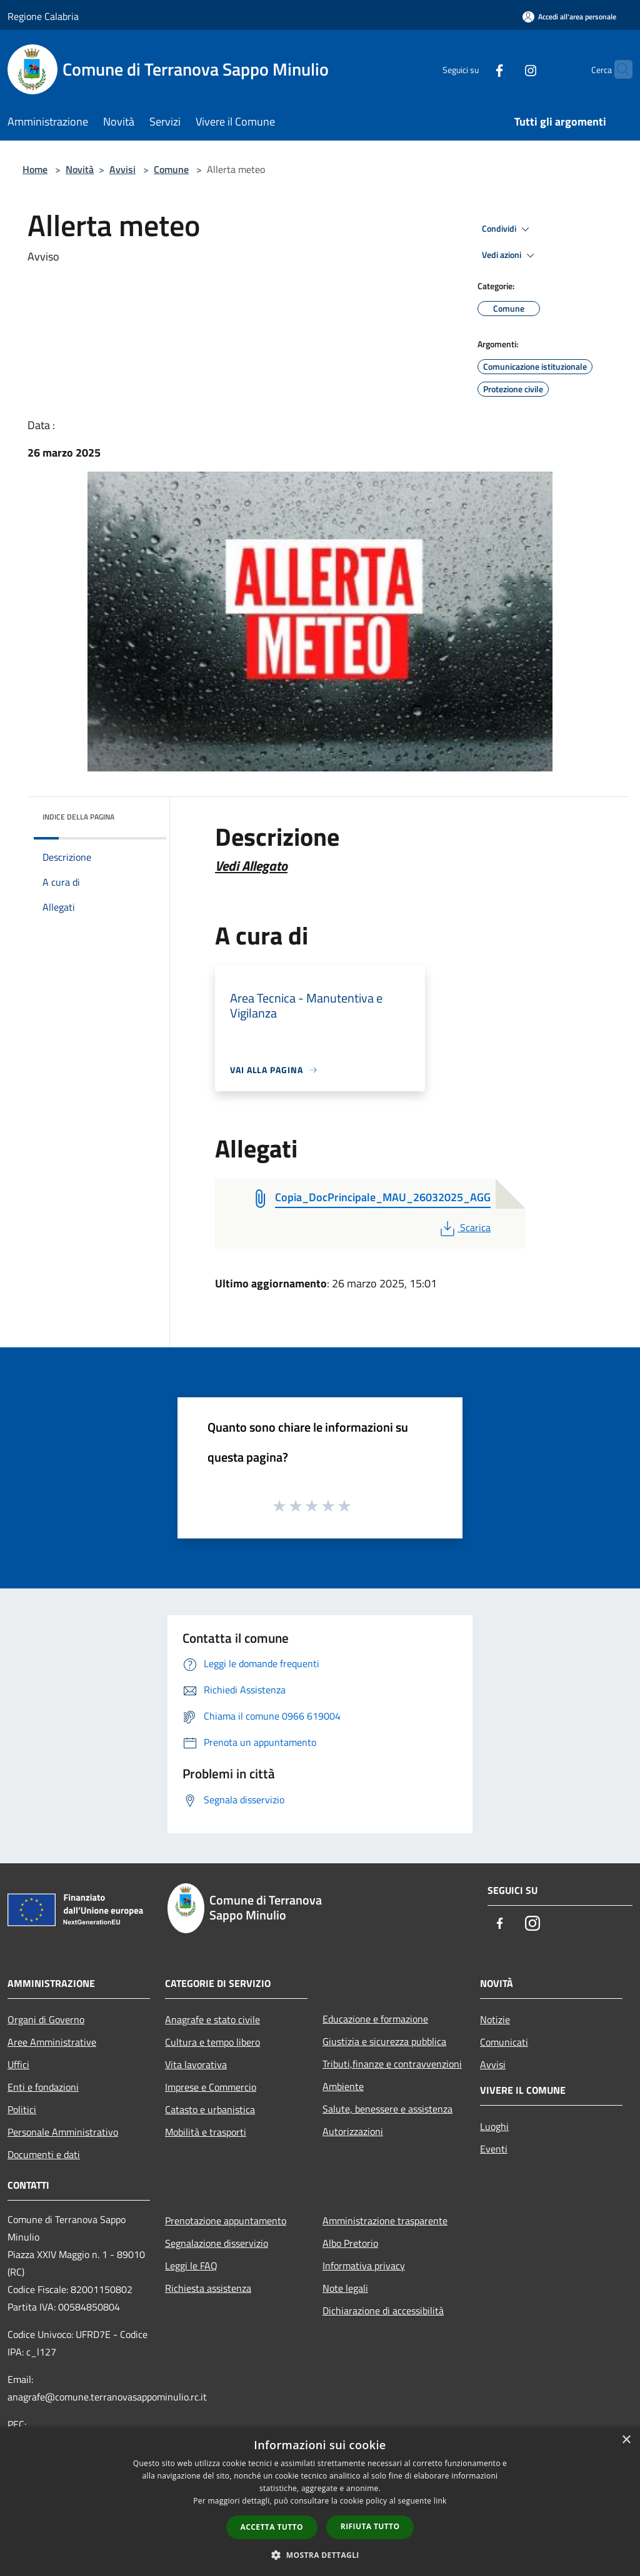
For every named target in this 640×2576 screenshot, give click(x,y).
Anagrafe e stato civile (212, 2019)
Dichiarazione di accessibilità (383, 2310)
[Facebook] (475, 69)
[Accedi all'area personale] (569, 16)
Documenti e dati (44, 2154)
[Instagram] (506, 69)
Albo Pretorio (350, 2243)
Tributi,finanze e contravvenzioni (392, 2063)
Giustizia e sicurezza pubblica (384, 2041)
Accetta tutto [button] (272, 2527)
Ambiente (343, 2086)
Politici (22, 2109)
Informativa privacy (363, 2265)
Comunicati (504, 2041)
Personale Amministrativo (63, 2131)
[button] (320, 2555)
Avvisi (122, 169)
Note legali (345, 2288)
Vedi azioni (510, 255)
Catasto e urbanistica (210, 2109)
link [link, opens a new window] (440, 2500)
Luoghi (494, 2126)
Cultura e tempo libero (212, 2041)
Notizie (495, 2019)
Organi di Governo (46, 2019)
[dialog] (320, 2501)
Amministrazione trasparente (385, 2220)
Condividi (507, 229)
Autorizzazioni (352, 2131)
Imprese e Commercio (210, 2086)
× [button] (626, 2440)
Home (35, 169)
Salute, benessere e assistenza (387, 2108)
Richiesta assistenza (208, 2288)
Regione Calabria (43, 16)
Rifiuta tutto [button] (370, 2526)
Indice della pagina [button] (78, 817)
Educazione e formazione (375, 2018)
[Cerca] (617, 69)
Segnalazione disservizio (216, 2243)
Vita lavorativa (196, 2064)
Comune (171, 169)
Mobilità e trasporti (205, 2131)
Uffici (18, 2064)
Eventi (494, 2148)
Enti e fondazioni (43, 2086)
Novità (80, 169)
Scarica (464, 1227)
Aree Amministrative (52, 2041)
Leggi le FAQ (191, 2265)
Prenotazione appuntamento (225, 2220)
